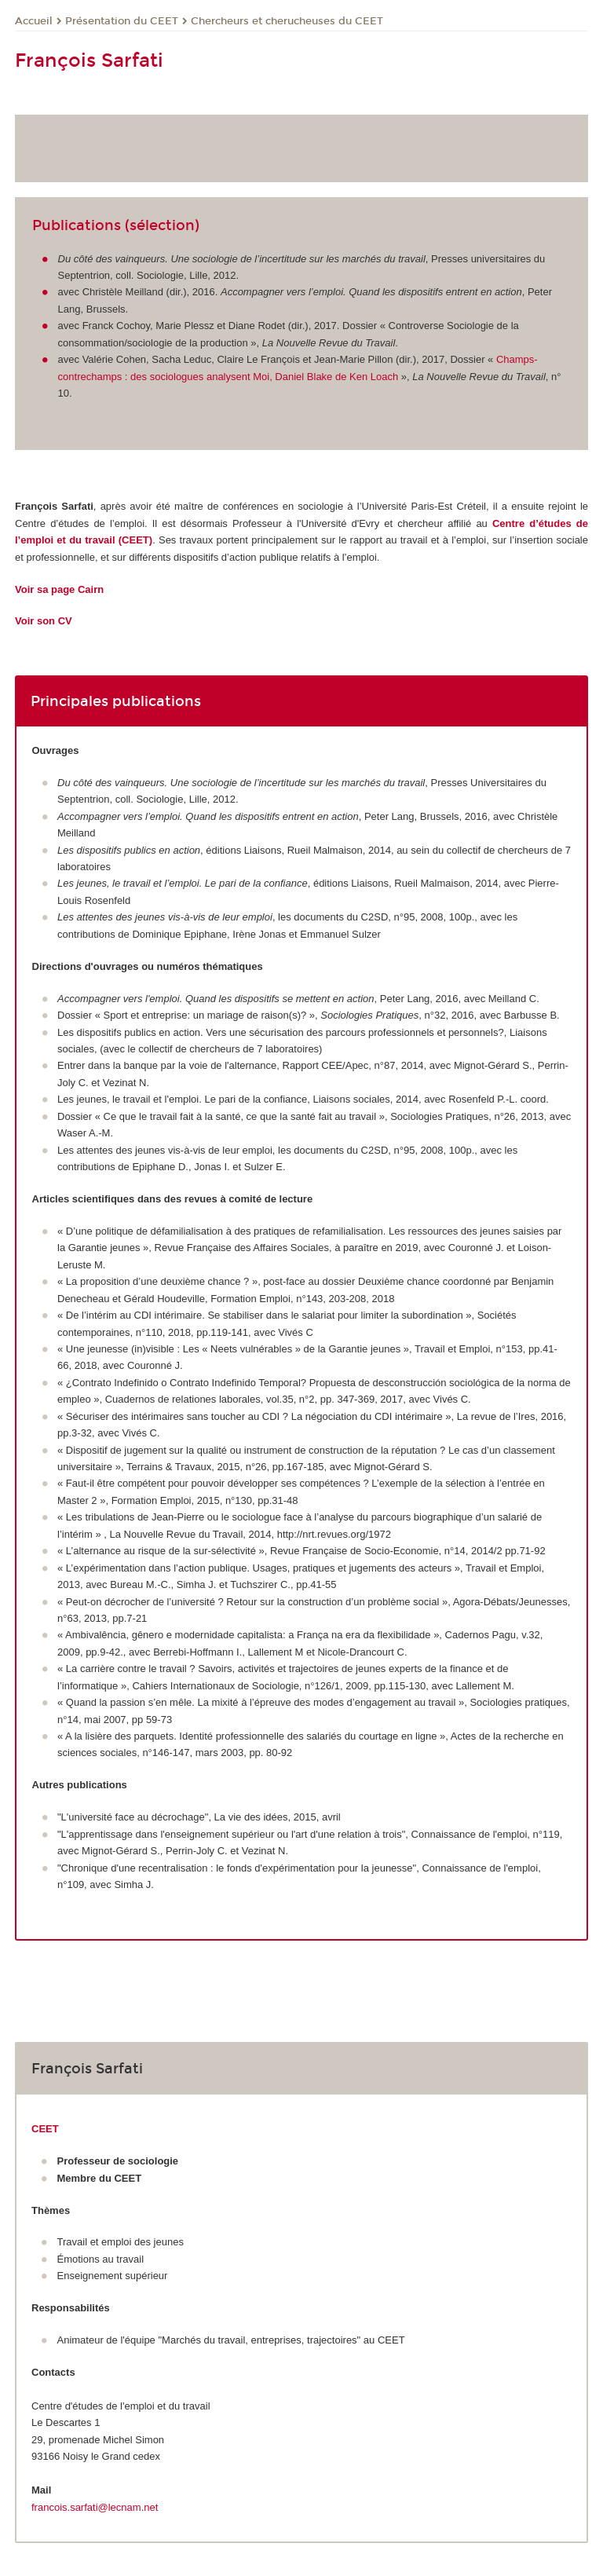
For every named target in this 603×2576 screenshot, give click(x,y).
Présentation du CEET (121, 21)
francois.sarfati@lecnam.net (94, 2507)
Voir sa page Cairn (59, 589)
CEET (45, 2129)
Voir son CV (43, 621)
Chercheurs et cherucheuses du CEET (287, 21)
